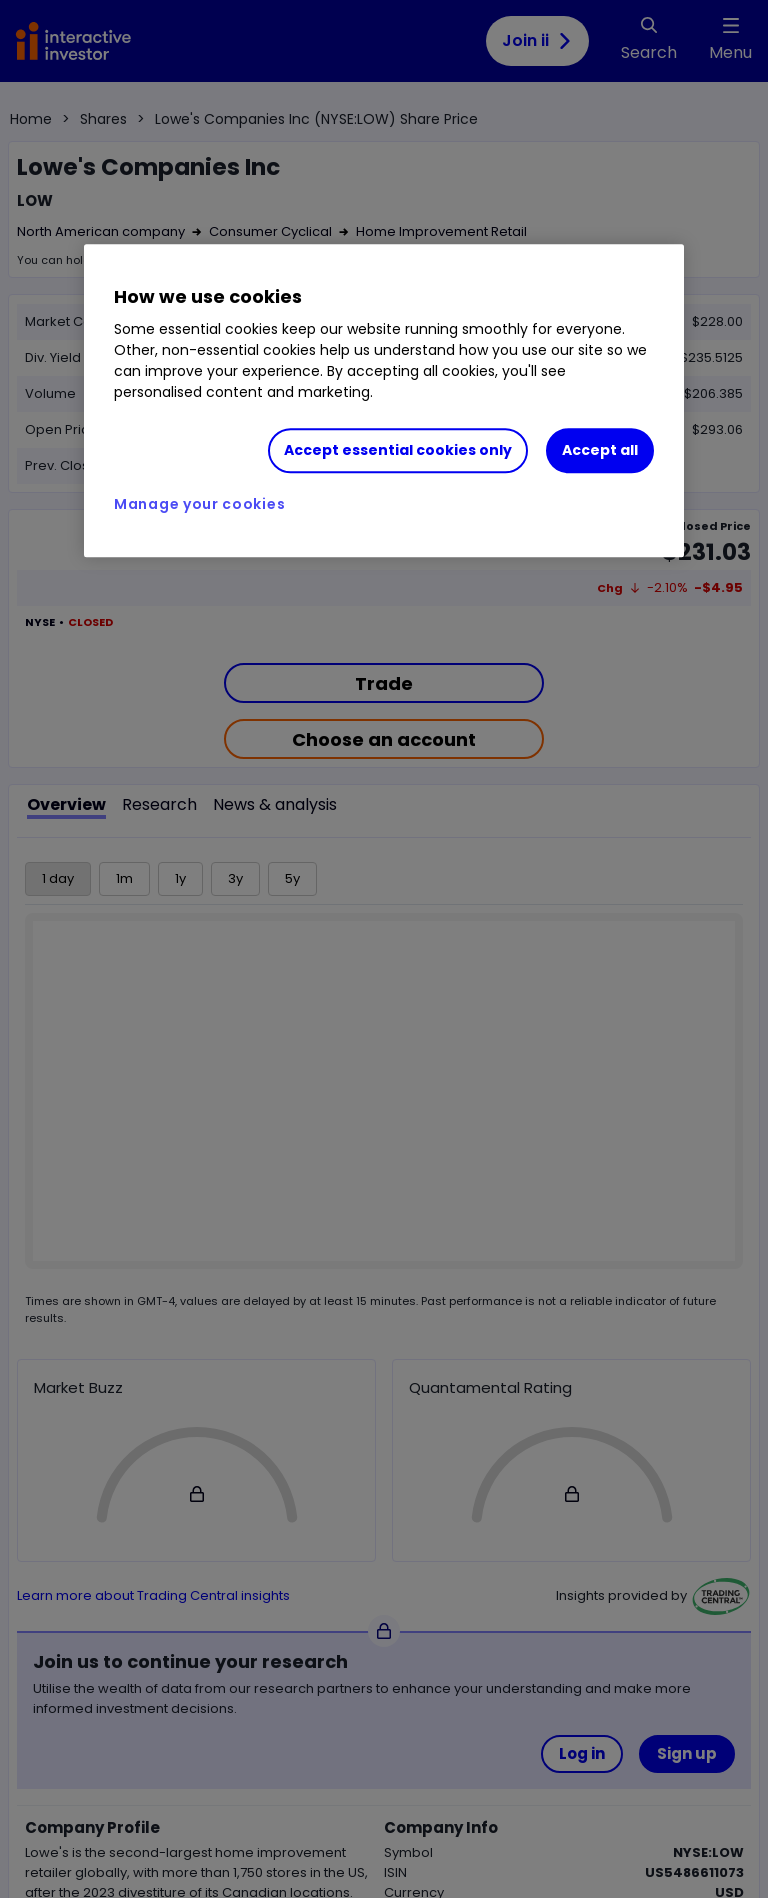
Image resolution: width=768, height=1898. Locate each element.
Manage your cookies (199, 504)
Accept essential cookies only (398, 450)
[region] (384, 401)
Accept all (600, 450)
